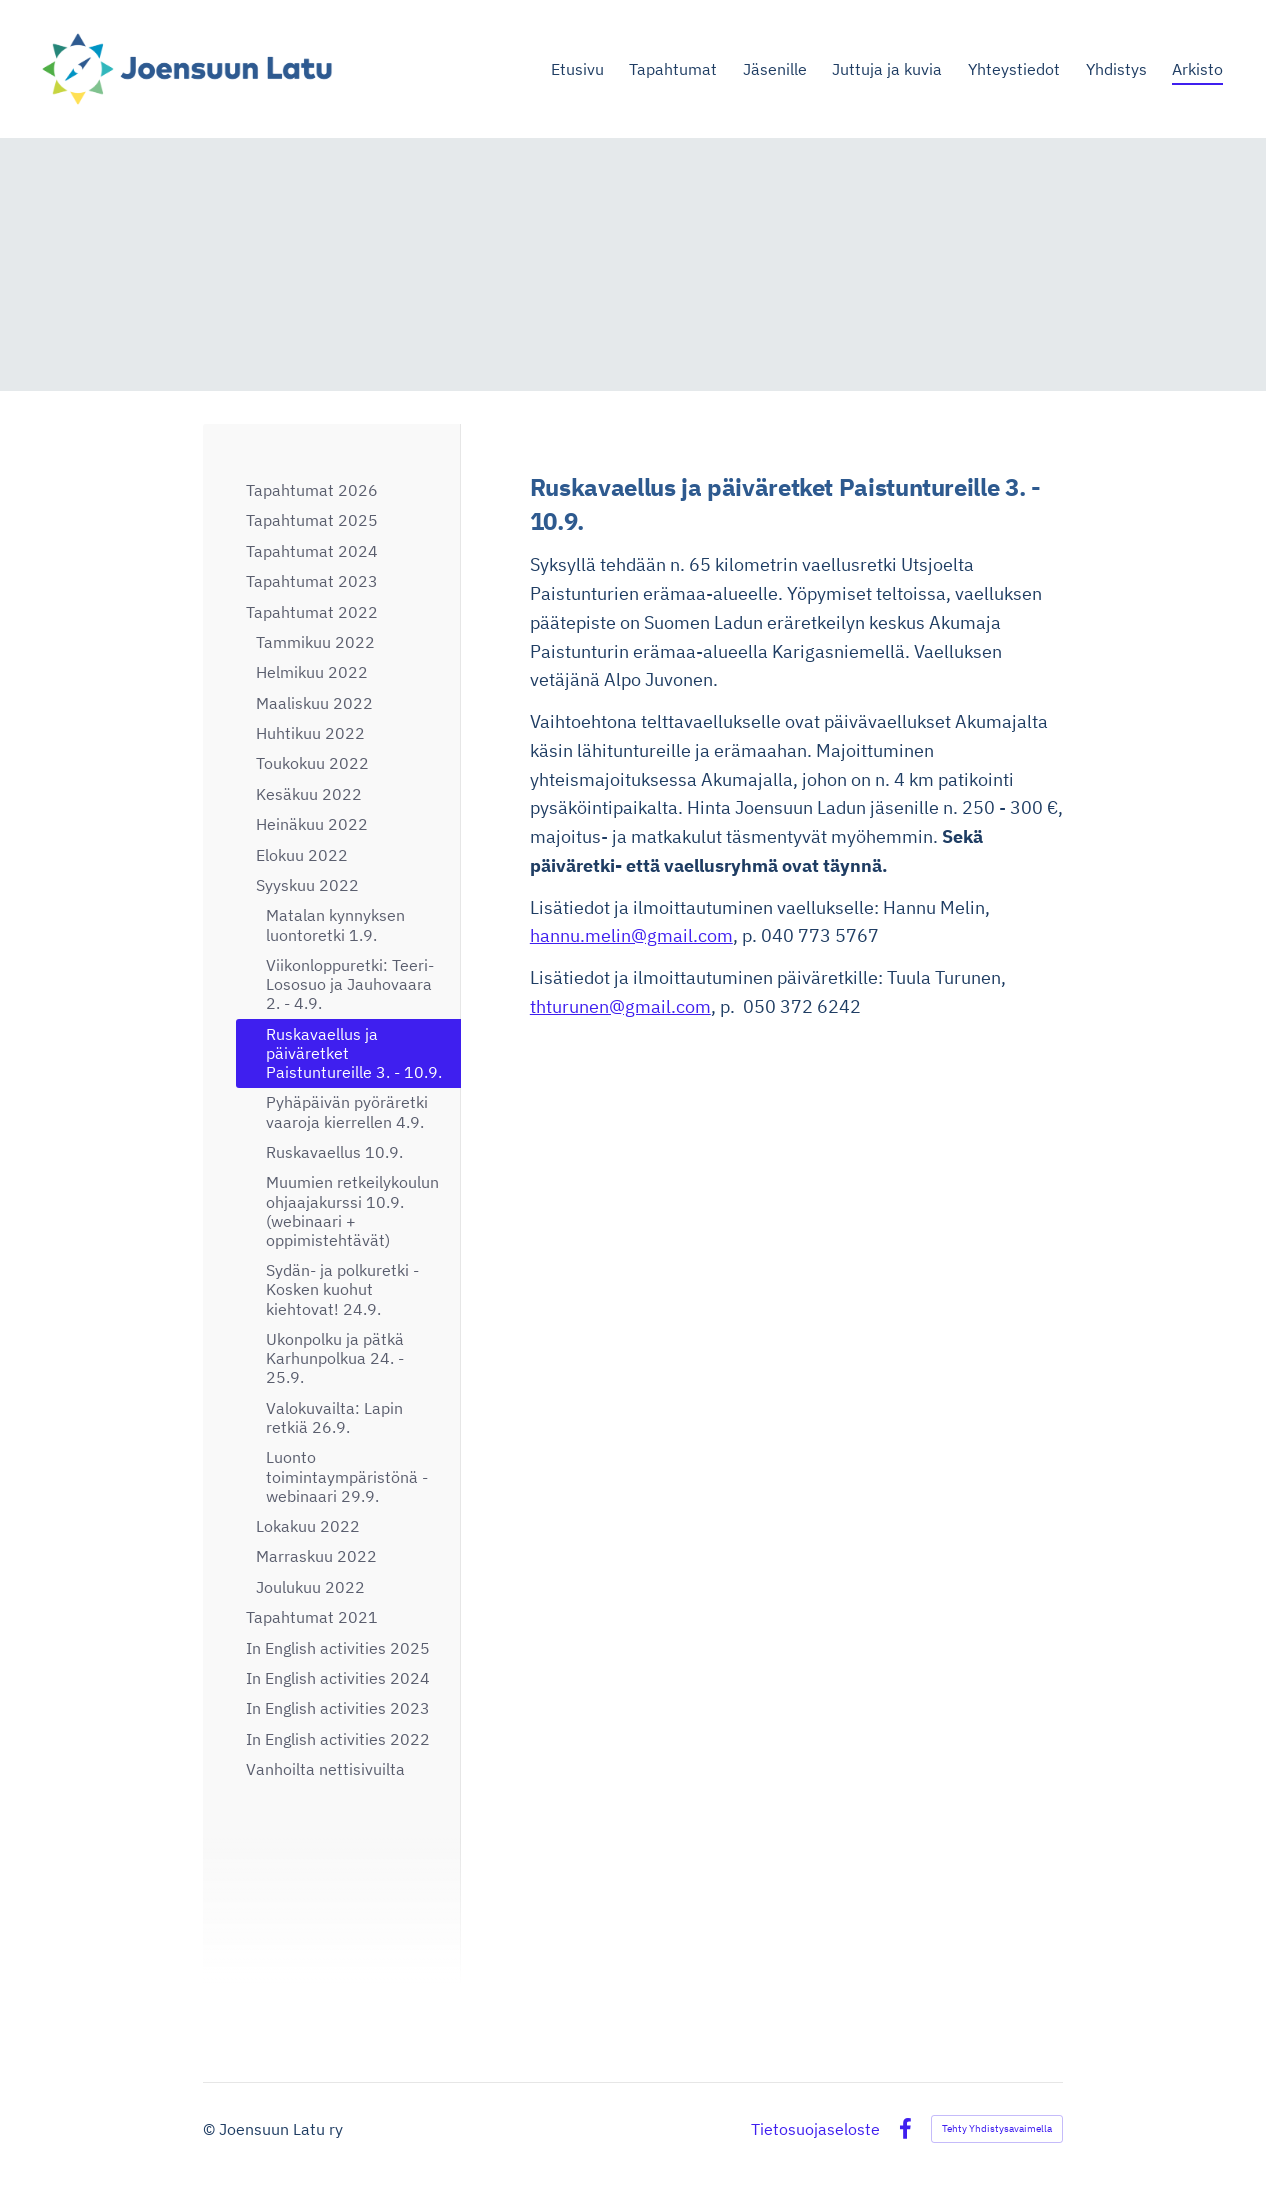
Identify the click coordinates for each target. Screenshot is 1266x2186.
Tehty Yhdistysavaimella (997, 2128)
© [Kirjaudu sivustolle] (211, 2129)
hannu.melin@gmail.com (631, 935)
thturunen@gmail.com (620, 1006)
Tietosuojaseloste (815, 2129)
